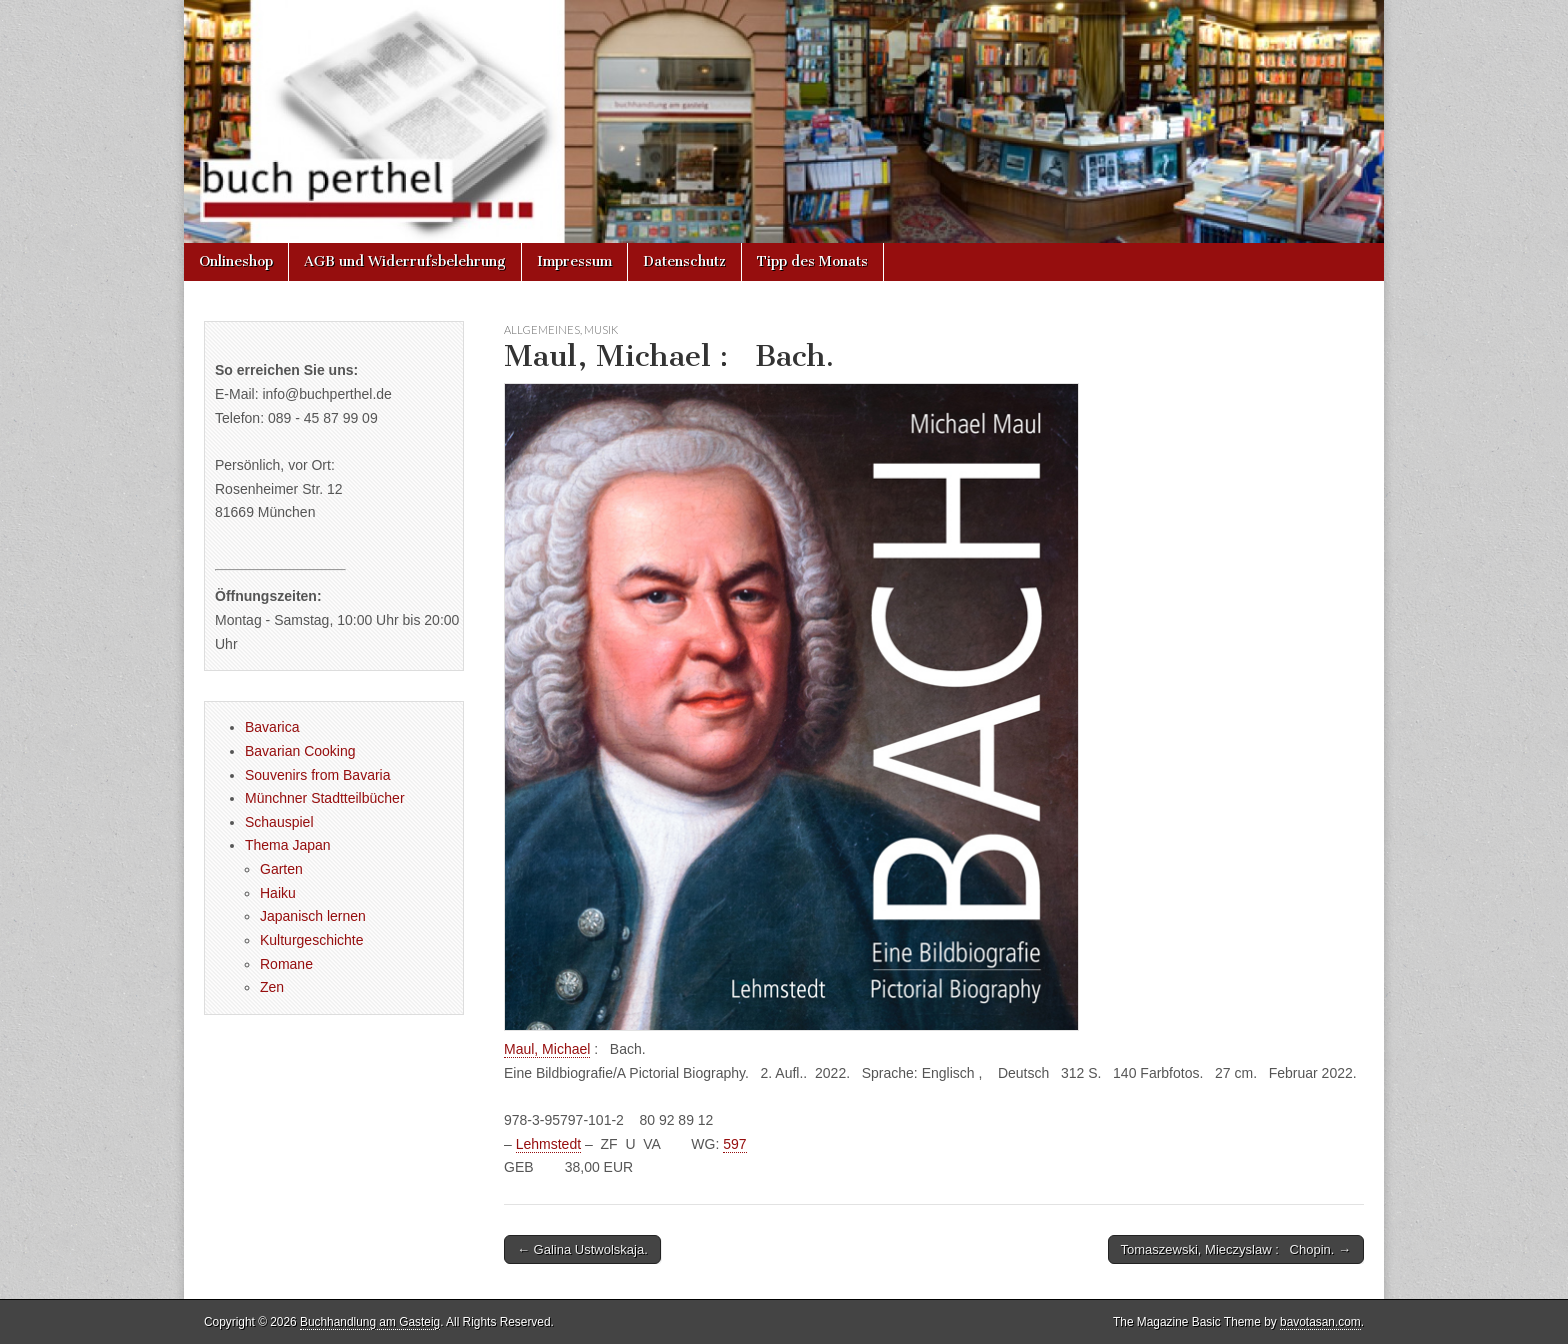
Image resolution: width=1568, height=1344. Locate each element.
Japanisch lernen (313, 916)
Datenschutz (684, 261)
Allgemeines (542, 329)
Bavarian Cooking (300, 751)
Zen (272, 987)
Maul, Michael (547, 1049)
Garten (281, 869)
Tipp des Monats (812, 261)
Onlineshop (236, 261)
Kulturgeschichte (312, 940)
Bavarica (272, 727)
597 (734, 1144)
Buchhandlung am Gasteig (370, 1322)
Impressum (574, 261)
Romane (286, 964)
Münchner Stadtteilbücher (325, 798)
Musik (601, 329)
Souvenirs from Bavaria (318, 775)
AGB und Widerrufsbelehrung (405, 261)
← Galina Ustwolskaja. (582, 1249)
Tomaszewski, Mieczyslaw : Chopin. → (1236, 1249)
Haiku (278, 893)
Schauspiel (279, 822)
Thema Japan (288, 845)
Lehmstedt (548, 1144)
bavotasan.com (1320, 1322)
